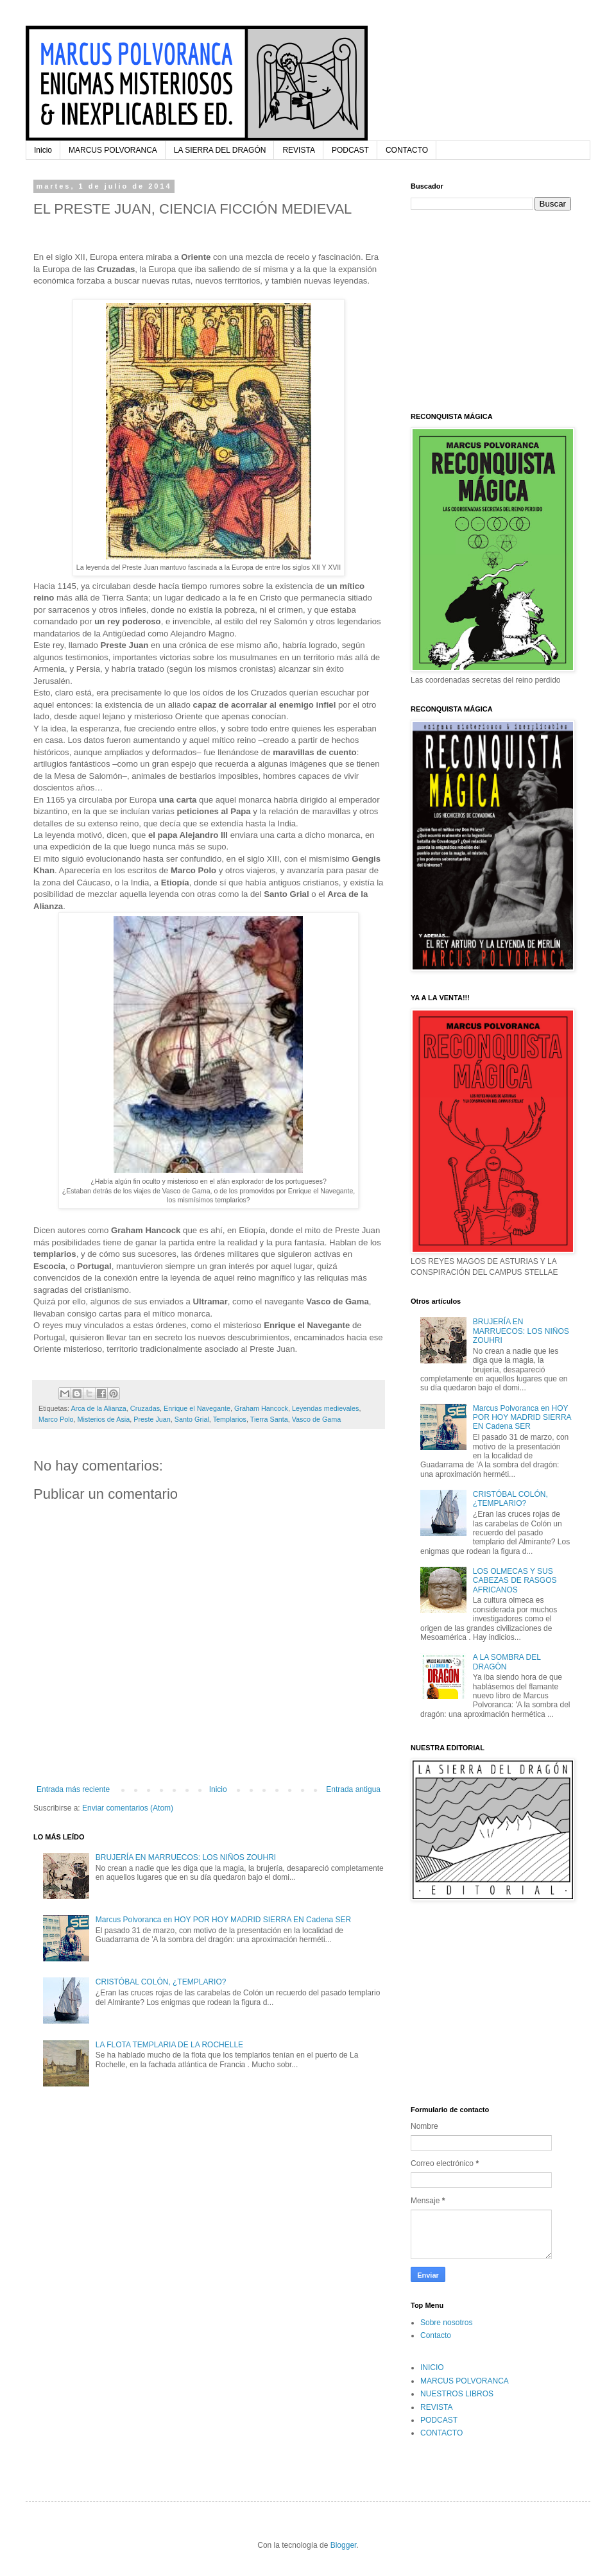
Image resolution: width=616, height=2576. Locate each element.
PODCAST (350, 150)
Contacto (435, 2335)
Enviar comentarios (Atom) (127, 1808)
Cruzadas (145, 1408)
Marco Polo (56, 1419)
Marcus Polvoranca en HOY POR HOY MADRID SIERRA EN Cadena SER (223, 1919)
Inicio (43, 150)
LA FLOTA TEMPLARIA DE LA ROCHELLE (169, 2044)
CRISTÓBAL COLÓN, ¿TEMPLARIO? (161, 1981)
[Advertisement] (491, 310)
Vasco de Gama (316, 1419)
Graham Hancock (261, 1408)
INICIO (432, 2367)
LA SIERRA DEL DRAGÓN (220, 150)
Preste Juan (152, 1419)
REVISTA (298, 150)
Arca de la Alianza (98, 1408)
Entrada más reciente (73, 1789)
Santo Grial (192, 1419)
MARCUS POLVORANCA (113, 150)
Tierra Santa (269, 1419)
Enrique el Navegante (197, 1408)
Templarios (229, 1419)
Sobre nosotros (446, 2322)
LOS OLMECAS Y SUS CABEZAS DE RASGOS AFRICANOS (515, 1580)
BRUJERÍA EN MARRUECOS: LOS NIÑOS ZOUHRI (186, 1857)
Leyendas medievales (325, 1408)
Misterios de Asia (104, 1419)
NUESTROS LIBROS (456, 2393)
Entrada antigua (353, 1789)
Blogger (343, 2545)
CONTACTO (407, 150)
